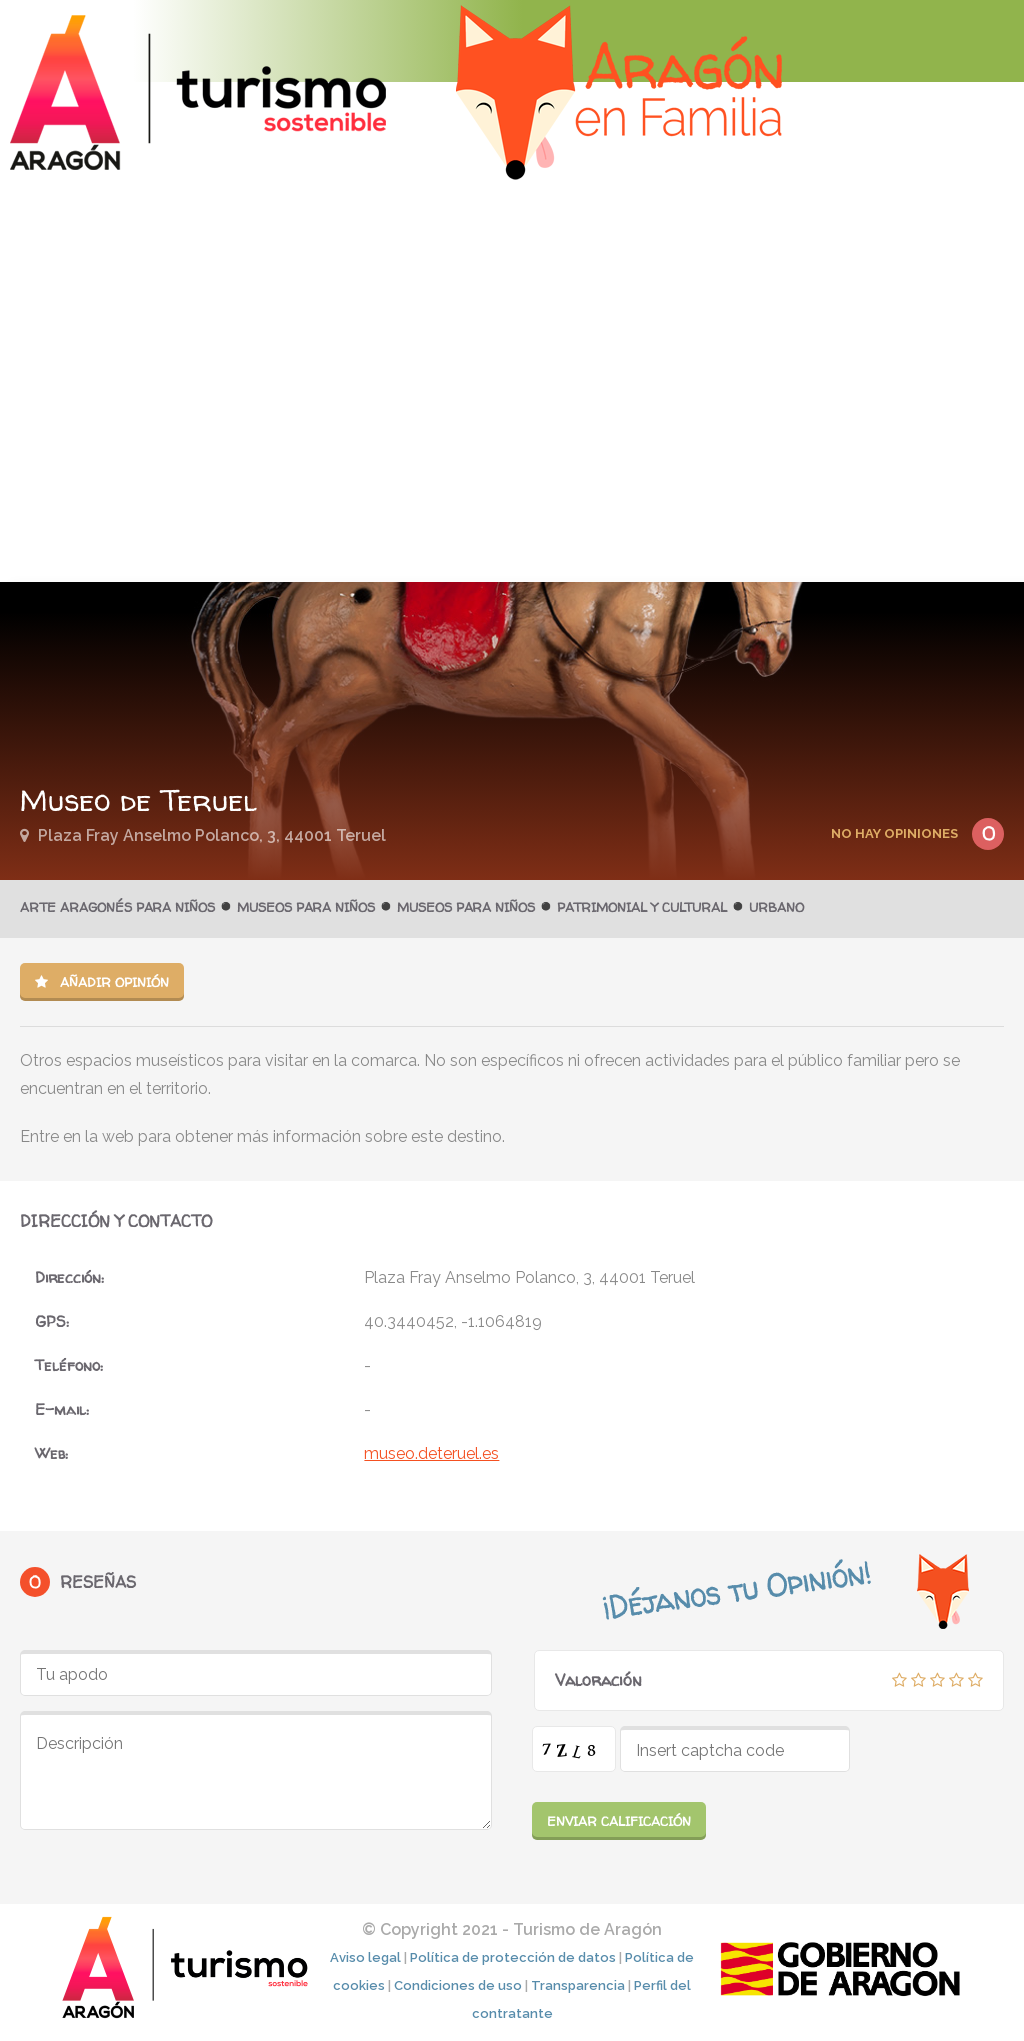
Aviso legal (365, 1957)
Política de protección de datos (513, 1957)
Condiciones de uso (458, 1985)
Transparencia (578, 1985)
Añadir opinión (102, 982)
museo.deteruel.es (431, 1453)
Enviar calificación (619, 1821)
